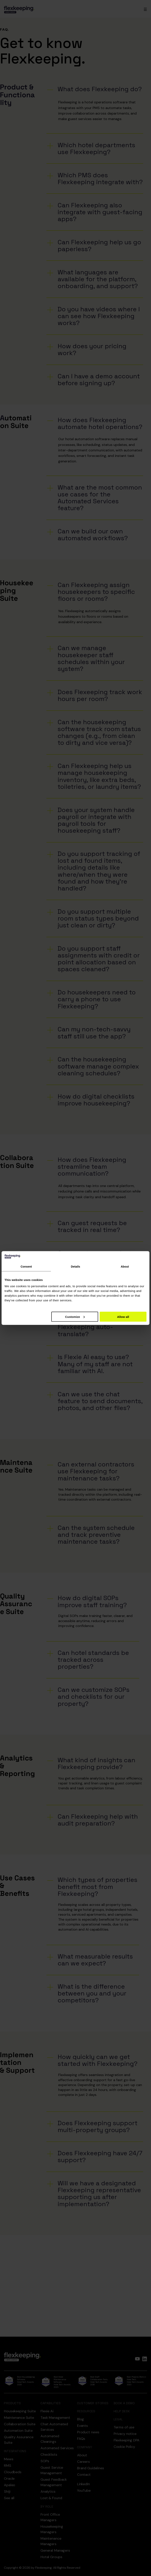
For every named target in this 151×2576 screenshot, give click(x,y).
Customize (75, 1316)
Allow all (123, 1316)
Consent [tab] (26, 1266)
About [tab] (125, 1266)
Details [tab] (75, 1266)
